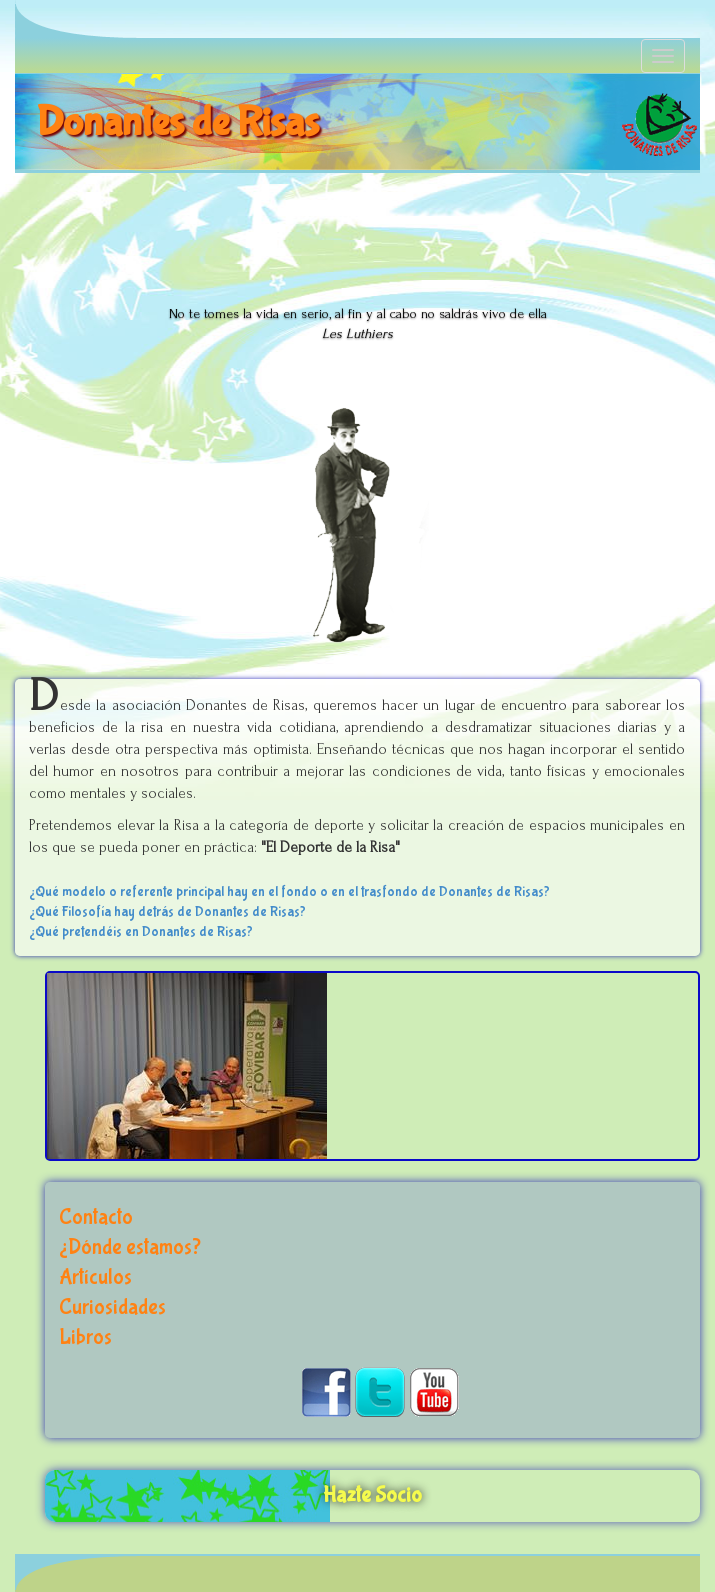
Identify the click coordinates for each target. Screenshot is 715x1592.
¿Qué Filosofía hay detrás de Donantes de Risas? (167, 912)
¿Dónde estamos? (130, 1247)
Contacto (96, 1217)
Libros (85, 1337)
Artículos (95, 1277)
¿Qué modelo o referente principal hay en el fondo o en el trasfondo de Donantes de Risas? (289, 892)
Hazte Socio (372, 1495)
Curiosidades (112, 1307)
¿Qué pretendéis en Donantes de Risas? (141, 932)
